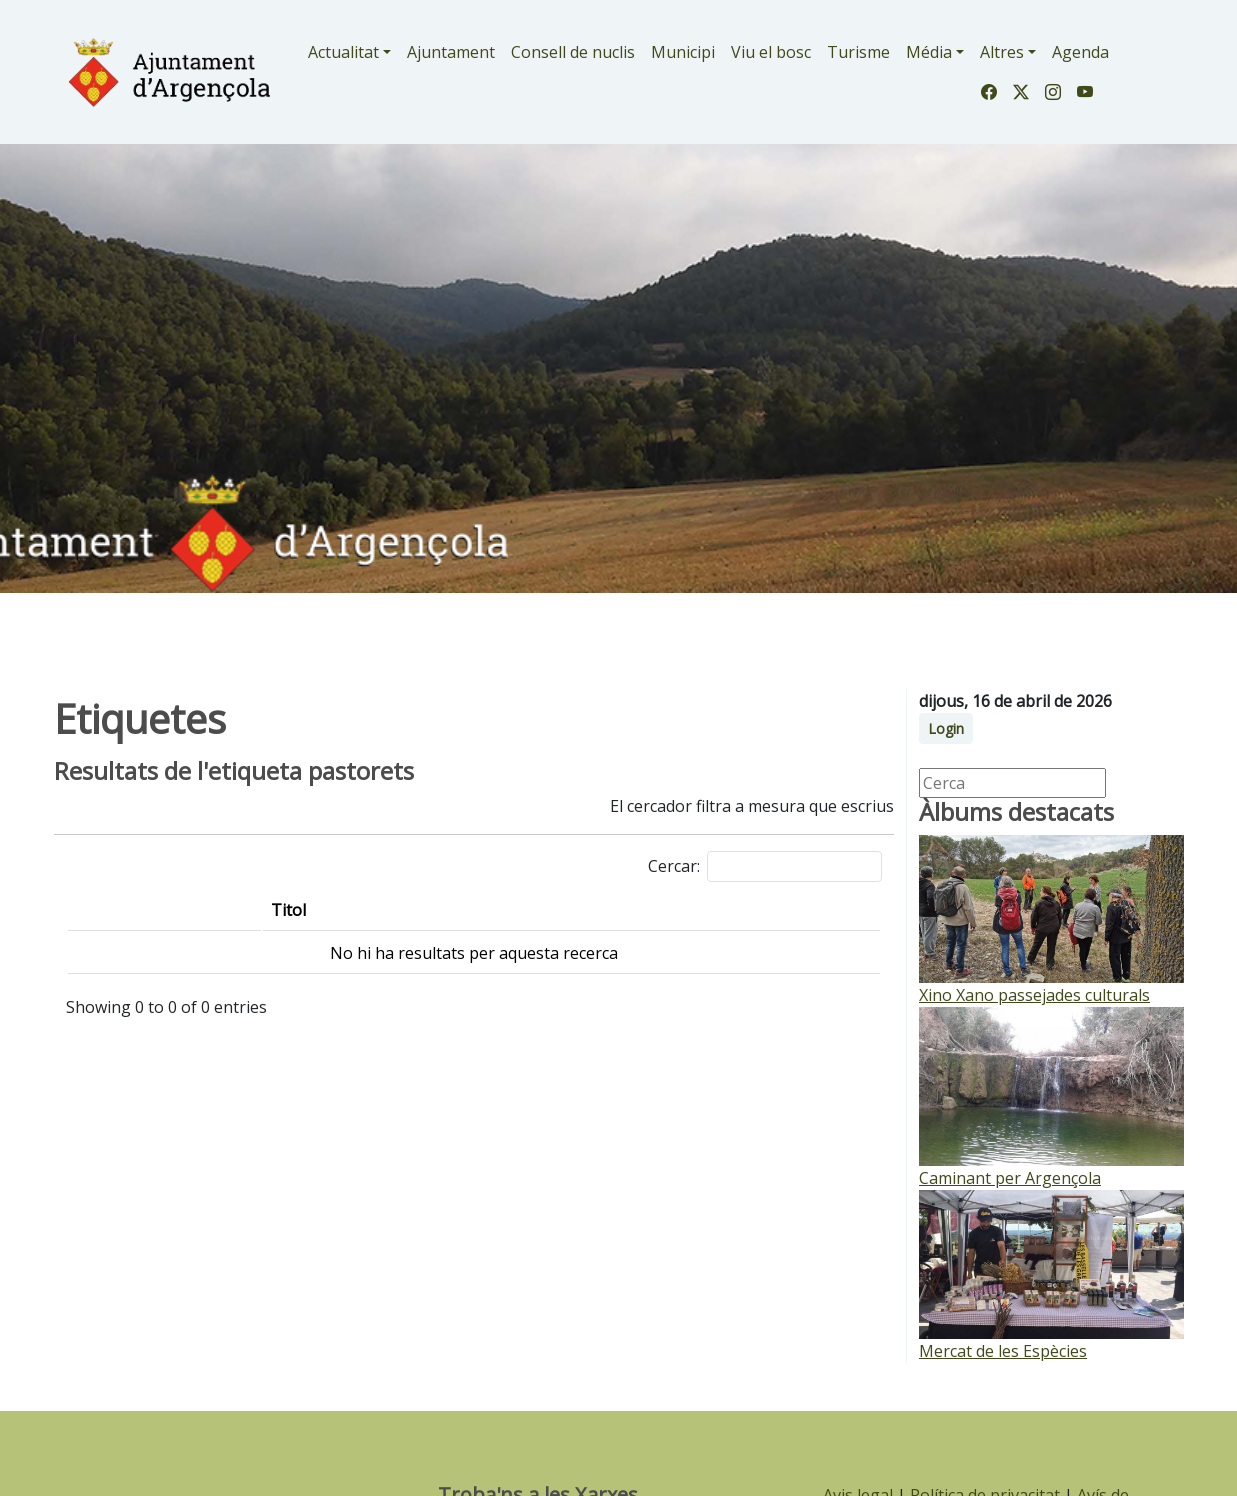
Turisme (858, 52)
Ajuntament (451, 52)
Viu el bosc (771, 52)
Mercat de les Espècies (1003, 1351)
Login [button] (946, 728)
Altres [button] (1002, 52)
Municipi (683, 52)
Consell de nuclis (573, 52)
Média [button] (929, 52)
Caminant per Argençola (1010, 1178)
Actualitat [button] (343, 52)
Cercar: (765, 866)
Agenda (1080, 52)
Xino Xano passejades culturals (1034, 995)
